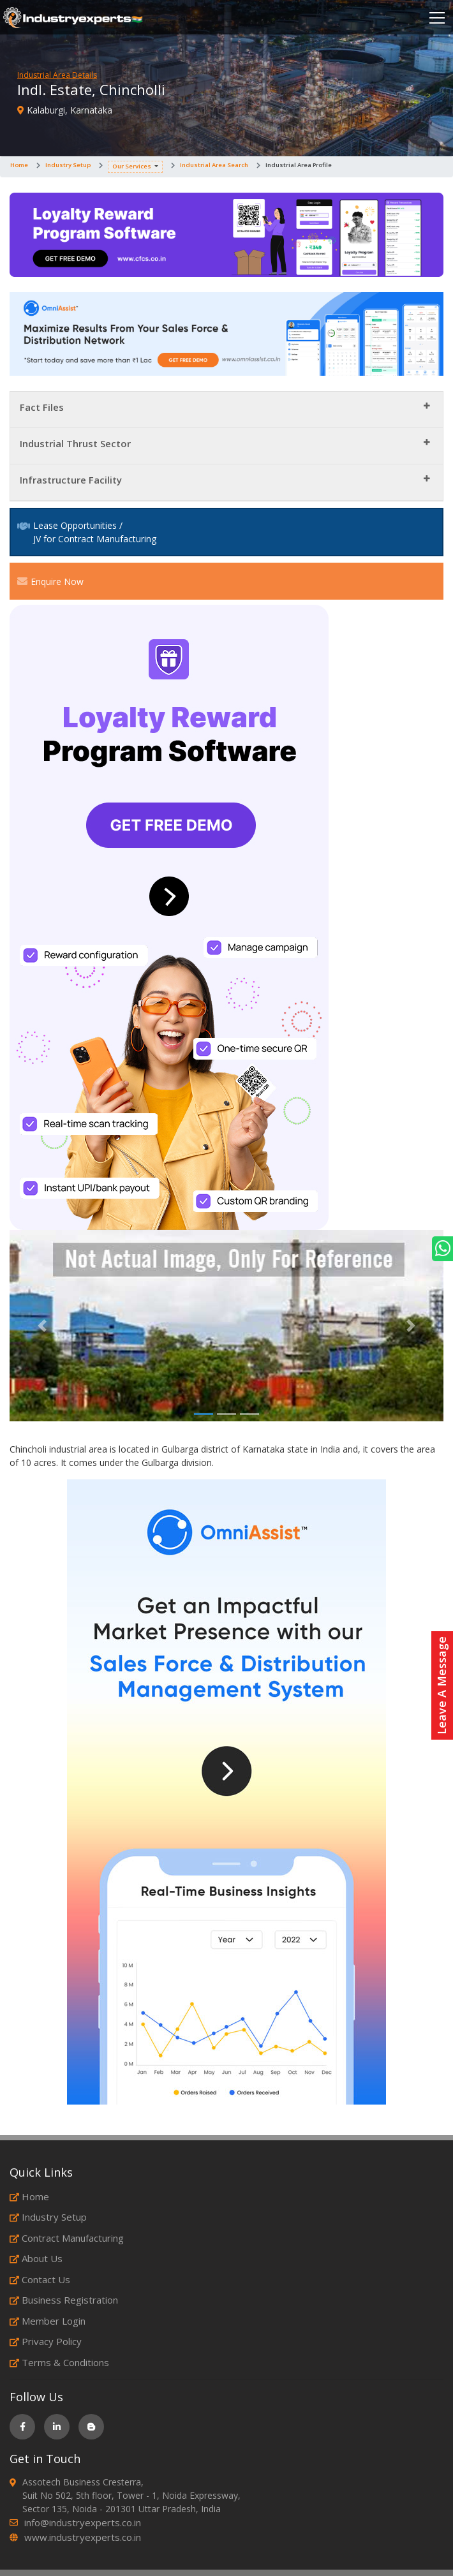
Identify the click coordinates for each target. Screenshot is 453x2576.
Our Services (131, 166)
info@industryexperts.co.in (82, 2522)
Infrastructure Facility (71, 479)
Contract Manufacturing (67, 2238)
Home (19, 165)
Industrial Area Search (214, 165)
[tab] (226, 410)
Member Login (47, 2320)
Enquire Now (50, 581)
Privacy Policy (46, 2341)
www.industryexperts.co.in (82, 2537)
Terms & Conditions (59, 2362)
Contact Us (40, 2279)
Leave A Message (441, 1685)
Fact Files (42, 407)
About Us (36, 2258)
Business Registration (64, 2299)
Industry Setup (68, 165)
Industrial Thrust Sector (75, 443)
